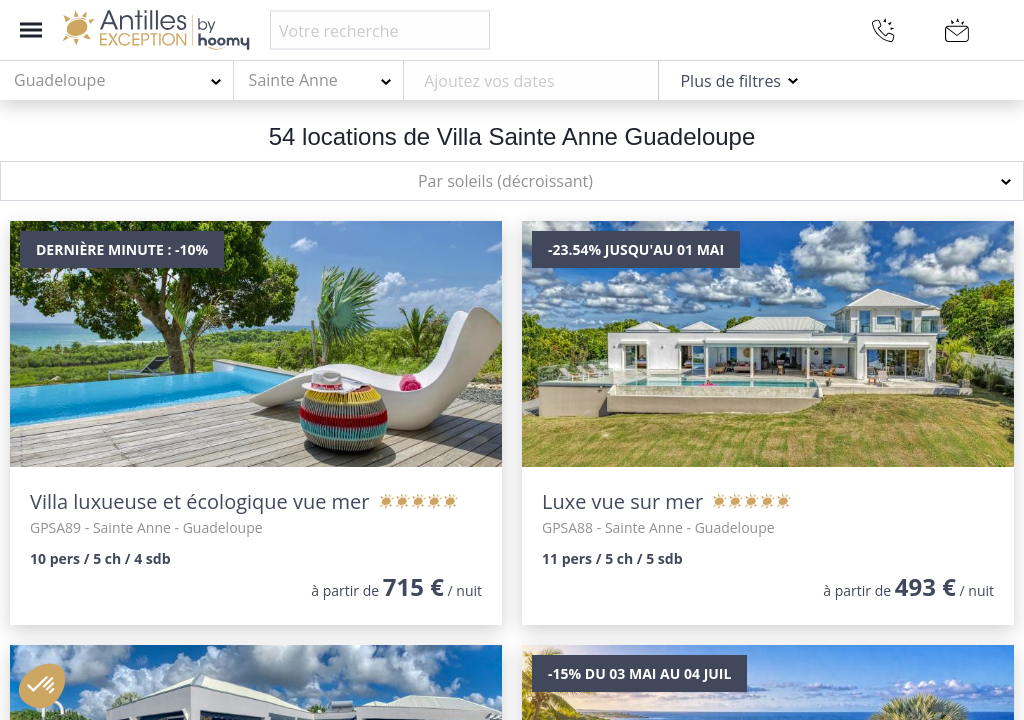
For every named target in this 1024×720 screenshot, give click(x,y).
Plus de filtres (730, 81)
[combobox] (117, 81)
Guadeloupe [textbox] (59, 80)
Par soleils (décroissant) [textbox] (505, 181)
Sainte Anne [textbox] (293, 80)
